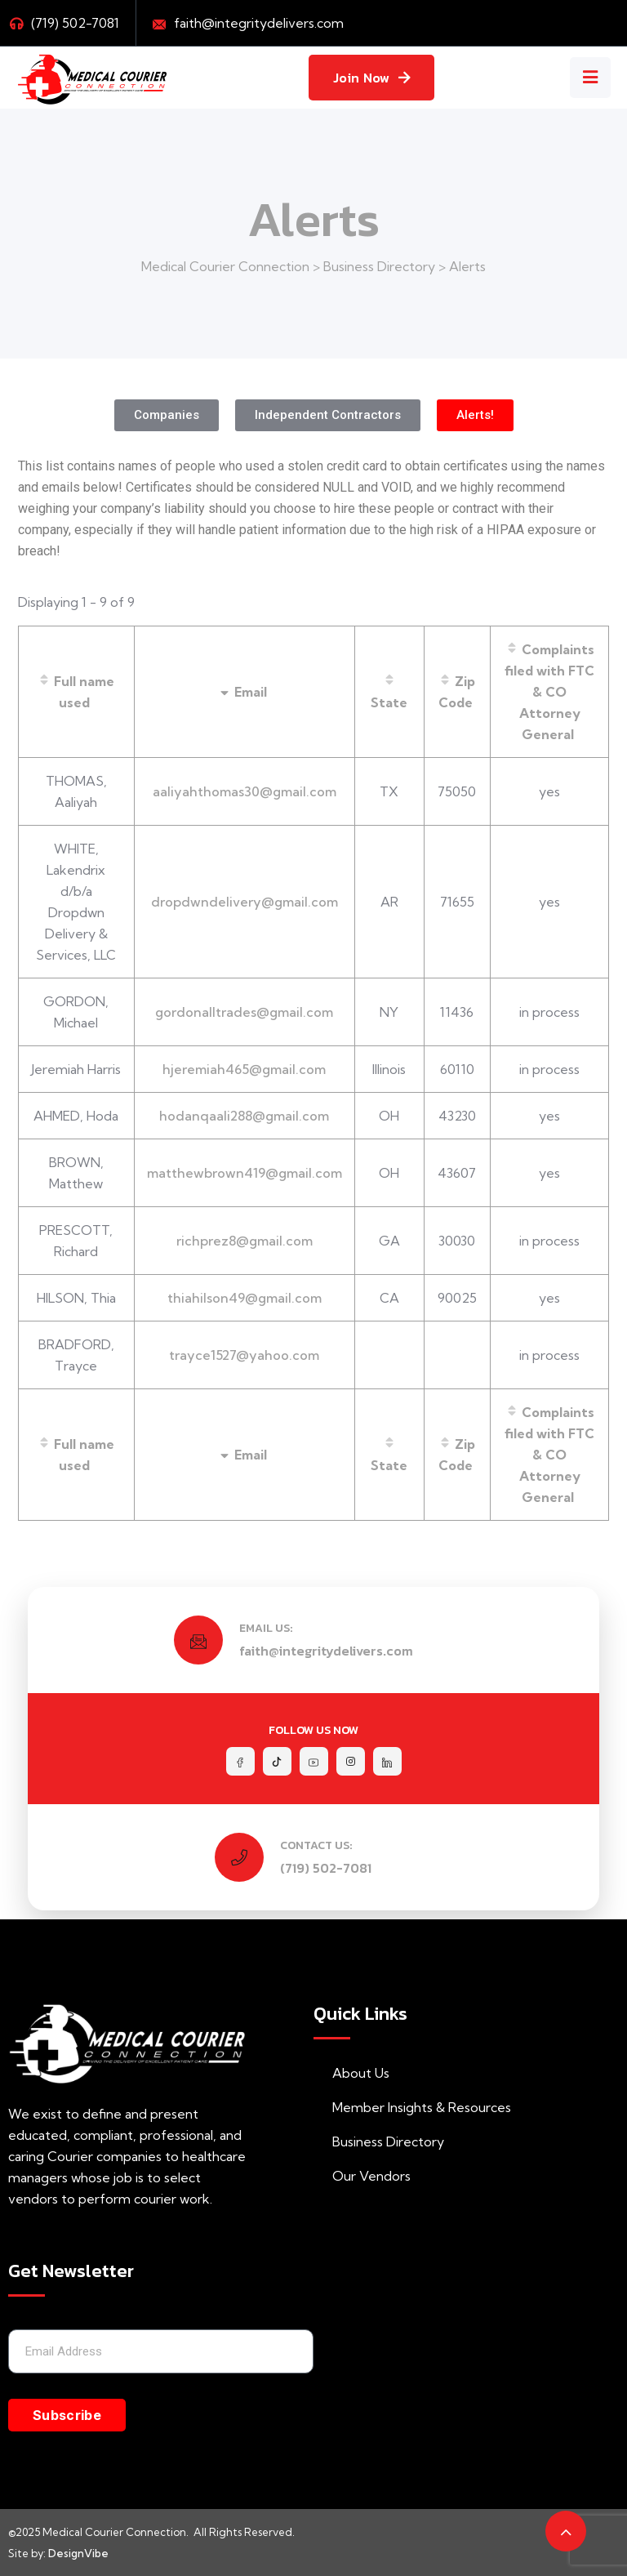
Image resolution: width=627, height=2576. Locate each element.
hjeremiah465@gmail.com (244, 1069)
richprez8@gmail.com (244, 1240)
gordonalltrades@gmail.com (244, 1012)
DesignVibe (78, 2553)
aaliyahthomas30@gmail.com (244, 791)
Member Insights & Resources (412, 2107)
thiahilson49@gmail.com (244, 1298)
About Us (351, 2073)
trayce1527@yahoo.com (244, 1355)
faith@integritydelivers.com (259, 23)
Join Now (371, 77)
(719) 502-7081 (325, 1868)
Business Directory (379, 2141)
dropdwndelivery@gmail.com (244, 902)
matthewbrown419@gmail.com (244, 1173)
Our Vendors (362, 2176)
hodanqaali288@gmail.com (244, 1116)
